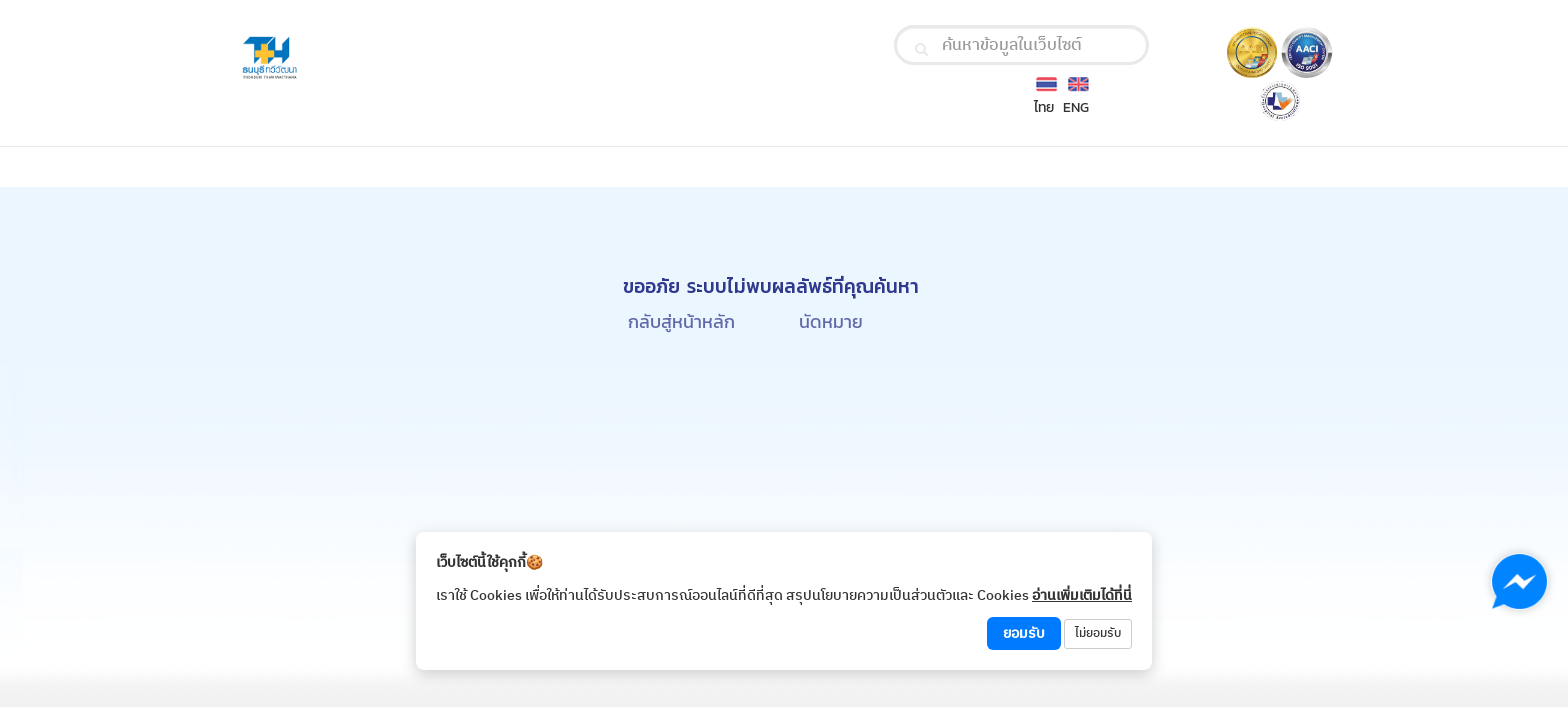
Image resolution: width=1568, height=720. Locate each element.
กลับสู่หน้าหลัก (681, 321)
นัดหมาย (831, 321)
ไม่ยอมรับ (1098, 633)
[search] (921, 49)
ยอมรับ (1024, 633)
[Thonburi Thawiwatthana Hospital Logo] (412, 58)
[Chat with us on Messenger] (1519, 581)
